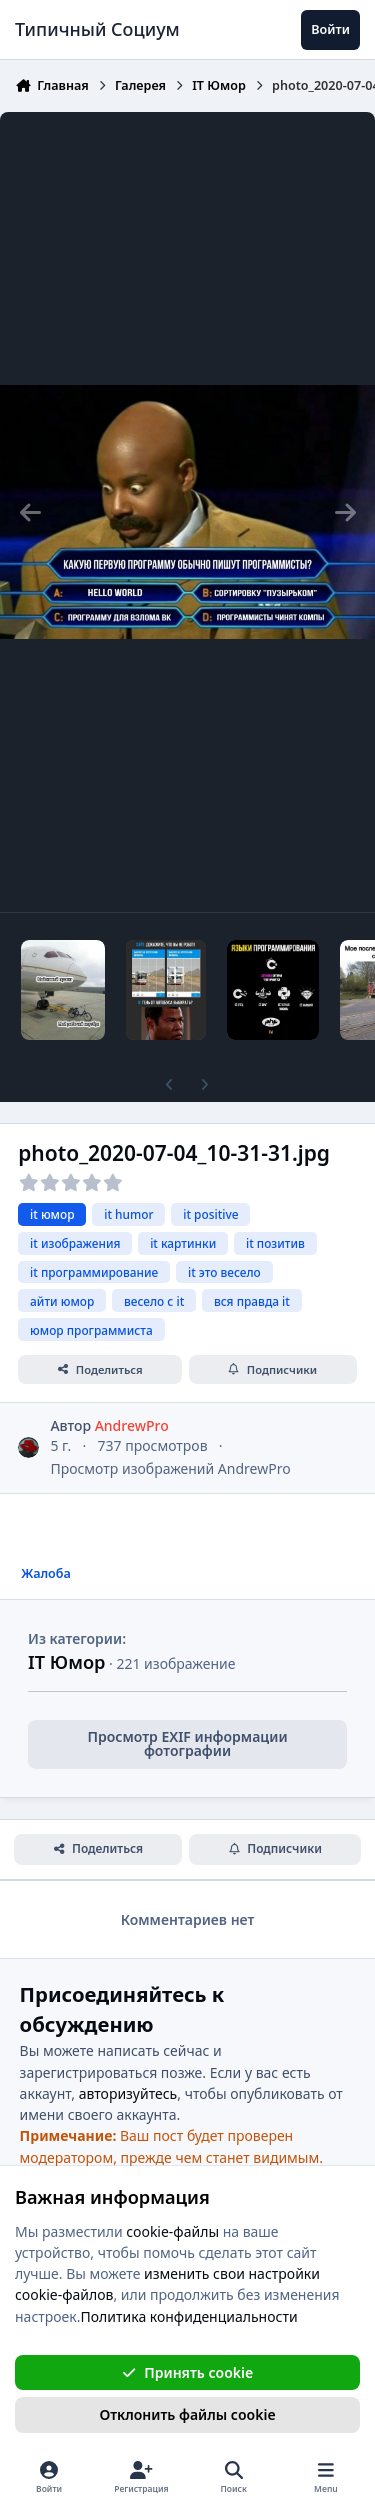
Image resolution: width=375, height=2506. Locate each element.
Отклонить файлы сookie (187, 2414)
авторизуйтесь (128, 2093)
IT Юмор (66, 1662)
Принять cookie (187, 2371)
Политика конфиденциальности (189, 2315)
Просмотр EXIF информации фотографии (187, 1743)
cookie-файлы (172, 2230)
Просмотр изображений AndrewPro (170, 1468)
